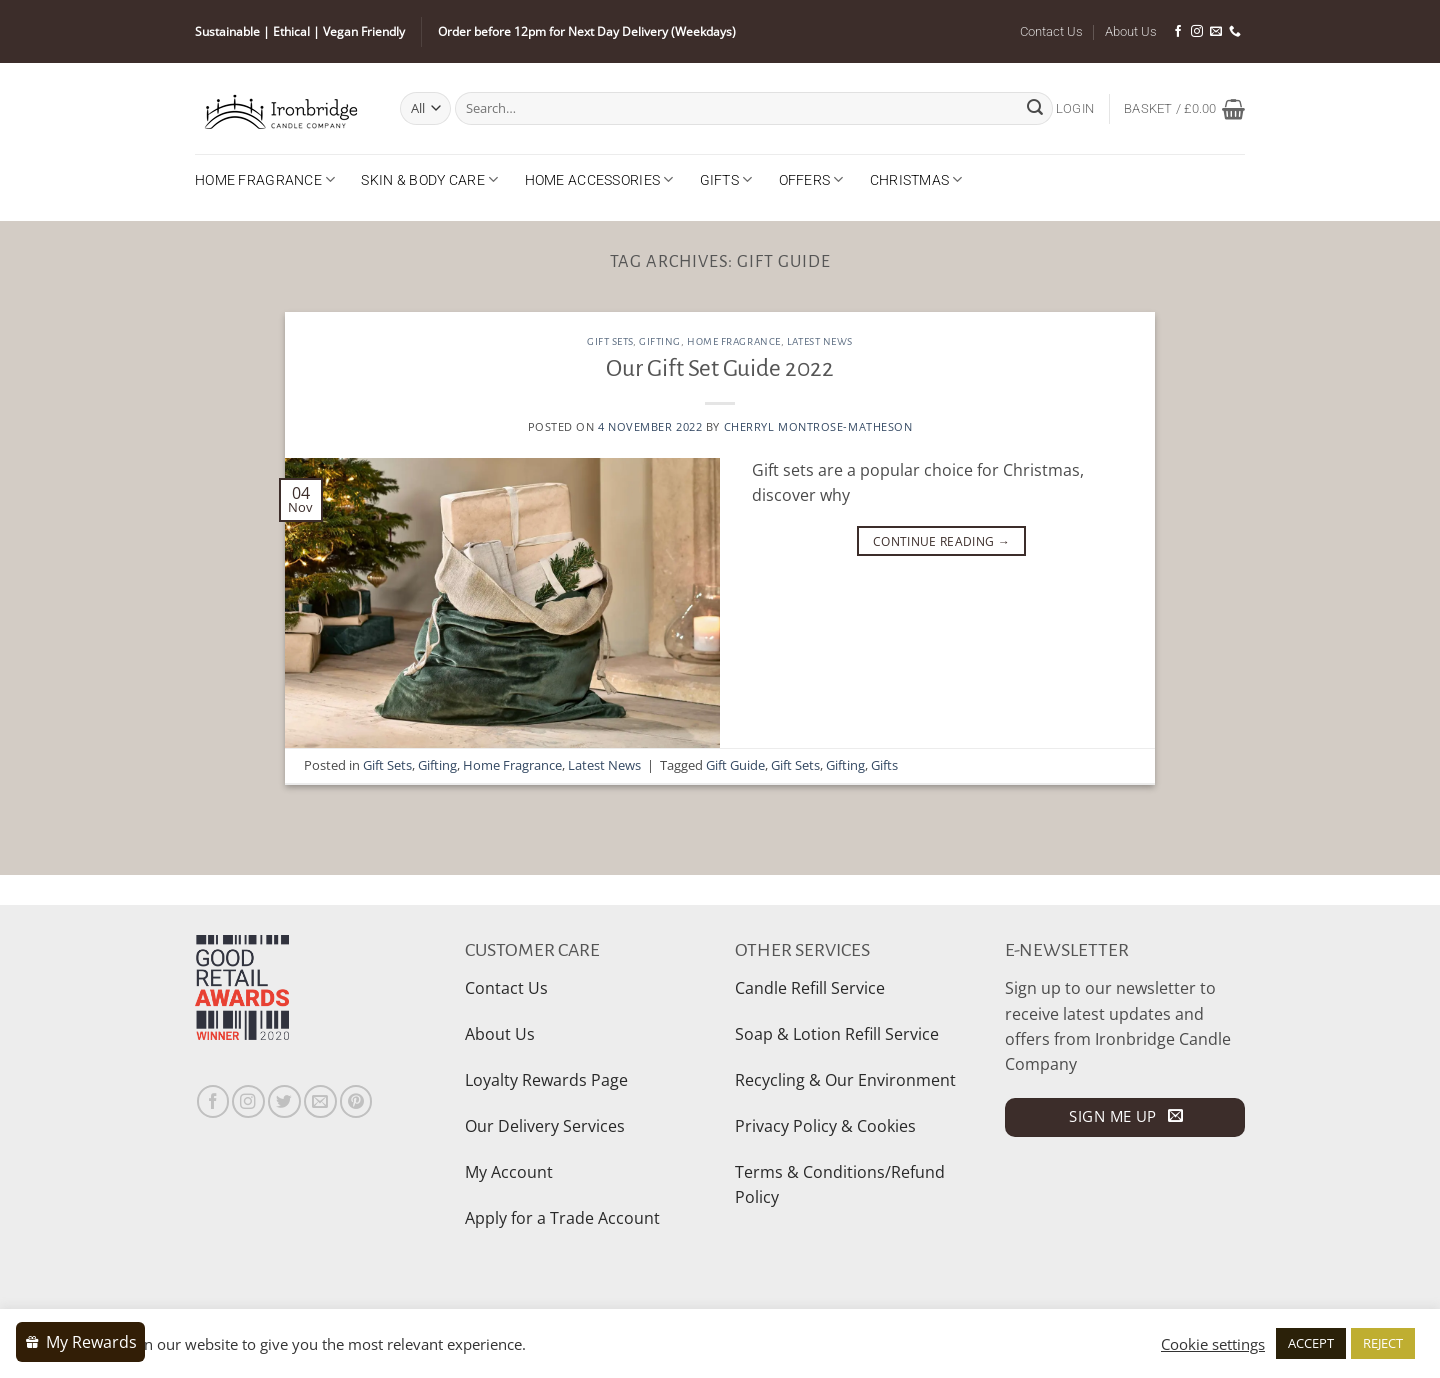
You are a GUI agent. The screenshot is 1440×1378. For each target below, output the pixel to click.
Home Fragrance (265, 179)
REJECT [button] (1383, 1343)
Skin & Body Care (429, 179)
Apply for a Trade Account (562, 1218)
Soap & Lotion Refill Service (837, 1034)
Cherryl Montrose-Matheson (818, 426)
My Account (509, 1172)
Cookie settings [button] (1213, 1344)
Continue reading (941, 541)
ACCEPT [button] (1311, 1343)
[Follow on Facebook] (1178, 32)
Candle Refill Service (810, 988)
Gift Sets (610, 341)
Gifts (726, 179)
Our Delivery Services (545, 1126)
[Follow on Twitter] (284, 1101)
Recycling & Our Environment (845, 1080)
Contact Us (1051, 31)
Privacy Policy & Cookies (825, 1126)
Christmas (916, 179)
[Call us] (1235, 32)
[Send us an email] (1216, 32)
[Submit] (1035, 108)
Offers (811, 179)
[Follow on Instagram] (1197, 32)
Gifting (660, 341)
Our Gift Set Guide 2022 (720, 368)
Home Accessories (599, 179)
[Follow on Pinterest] (356, 1101)
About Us (1131, 31)
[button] (1075, 109)
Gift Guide (735, 765)
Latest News (820, 341)
